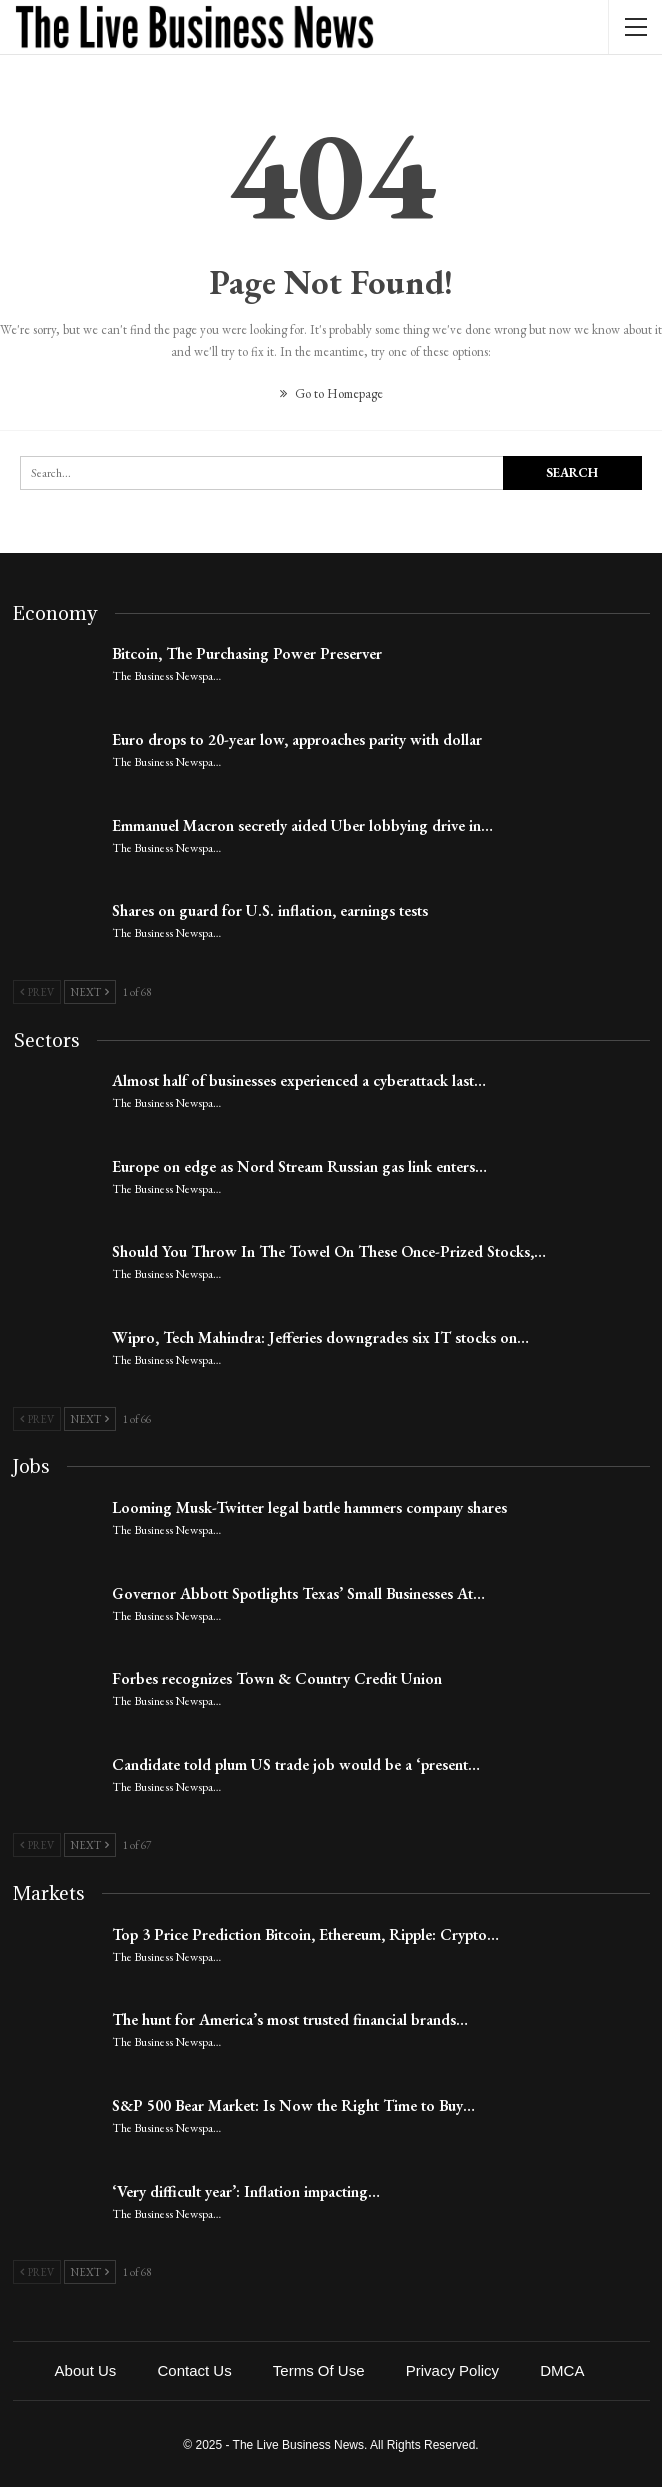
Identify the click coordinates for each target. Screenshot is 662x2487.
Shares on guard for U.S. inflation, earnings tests (270, 910)
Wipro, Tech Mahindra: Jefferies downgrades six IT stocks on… (320, 1337)
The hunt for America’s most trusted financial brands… (290, 2019)
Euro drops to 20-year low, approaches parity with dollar (297, 739)
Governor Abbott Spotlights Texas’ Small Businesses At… (298, 1593)
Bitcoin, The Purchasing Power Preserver (247, 653)
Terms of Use (319, 2370)
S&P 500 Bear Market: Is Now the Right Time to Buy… (293, 2105)
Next (90, 992)
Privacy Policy (452, 2370)
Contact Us (194, 2370)
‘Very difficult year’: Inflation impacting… (246, 2191)
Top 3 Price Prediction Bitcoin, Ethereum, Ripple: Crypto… (305, 1934)
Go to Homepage (331, 393)
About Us (86, 2370)
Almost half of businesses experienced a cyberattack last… (299, 1080)
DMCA (562, 2370)
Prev (37, 992)
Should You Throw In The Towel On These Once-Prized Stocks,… (329, 1251)
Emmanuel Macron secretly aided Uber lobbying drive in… (302, 825)
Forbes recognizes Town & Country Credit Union (277, 1678)
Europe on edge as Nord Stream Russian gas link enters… (299, 1166)
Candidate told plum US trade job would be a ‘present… (296, 1764)
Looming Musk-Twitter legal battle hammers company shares (309, 1507)
